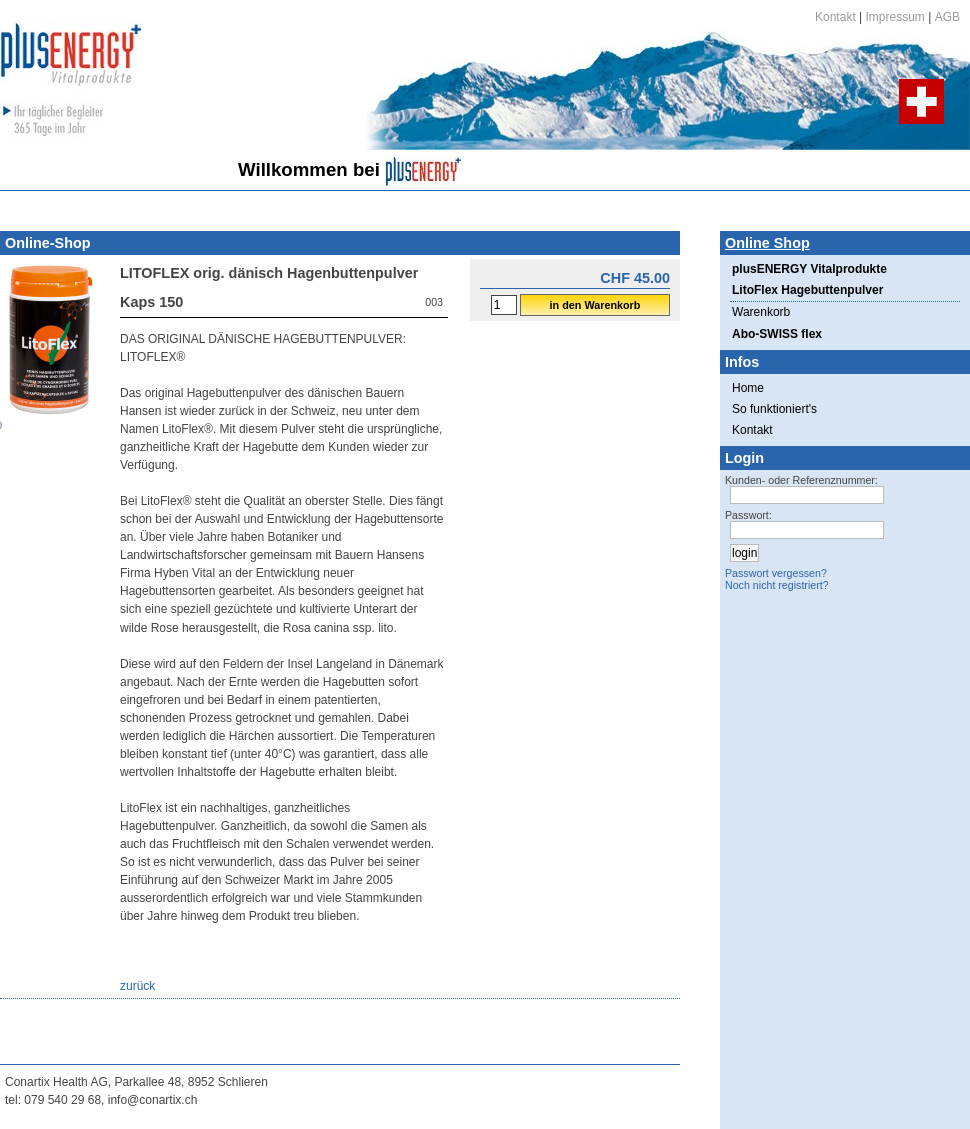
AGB (947, 17)
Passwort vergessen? (776, 573)
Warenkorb (761, 312)
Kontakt (835, 17)
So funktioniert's (774, 409)
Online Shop (767, 243)
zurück (137, 986)
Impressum (895, 17)
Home (748, 388)
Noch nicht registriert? (777, 585)
